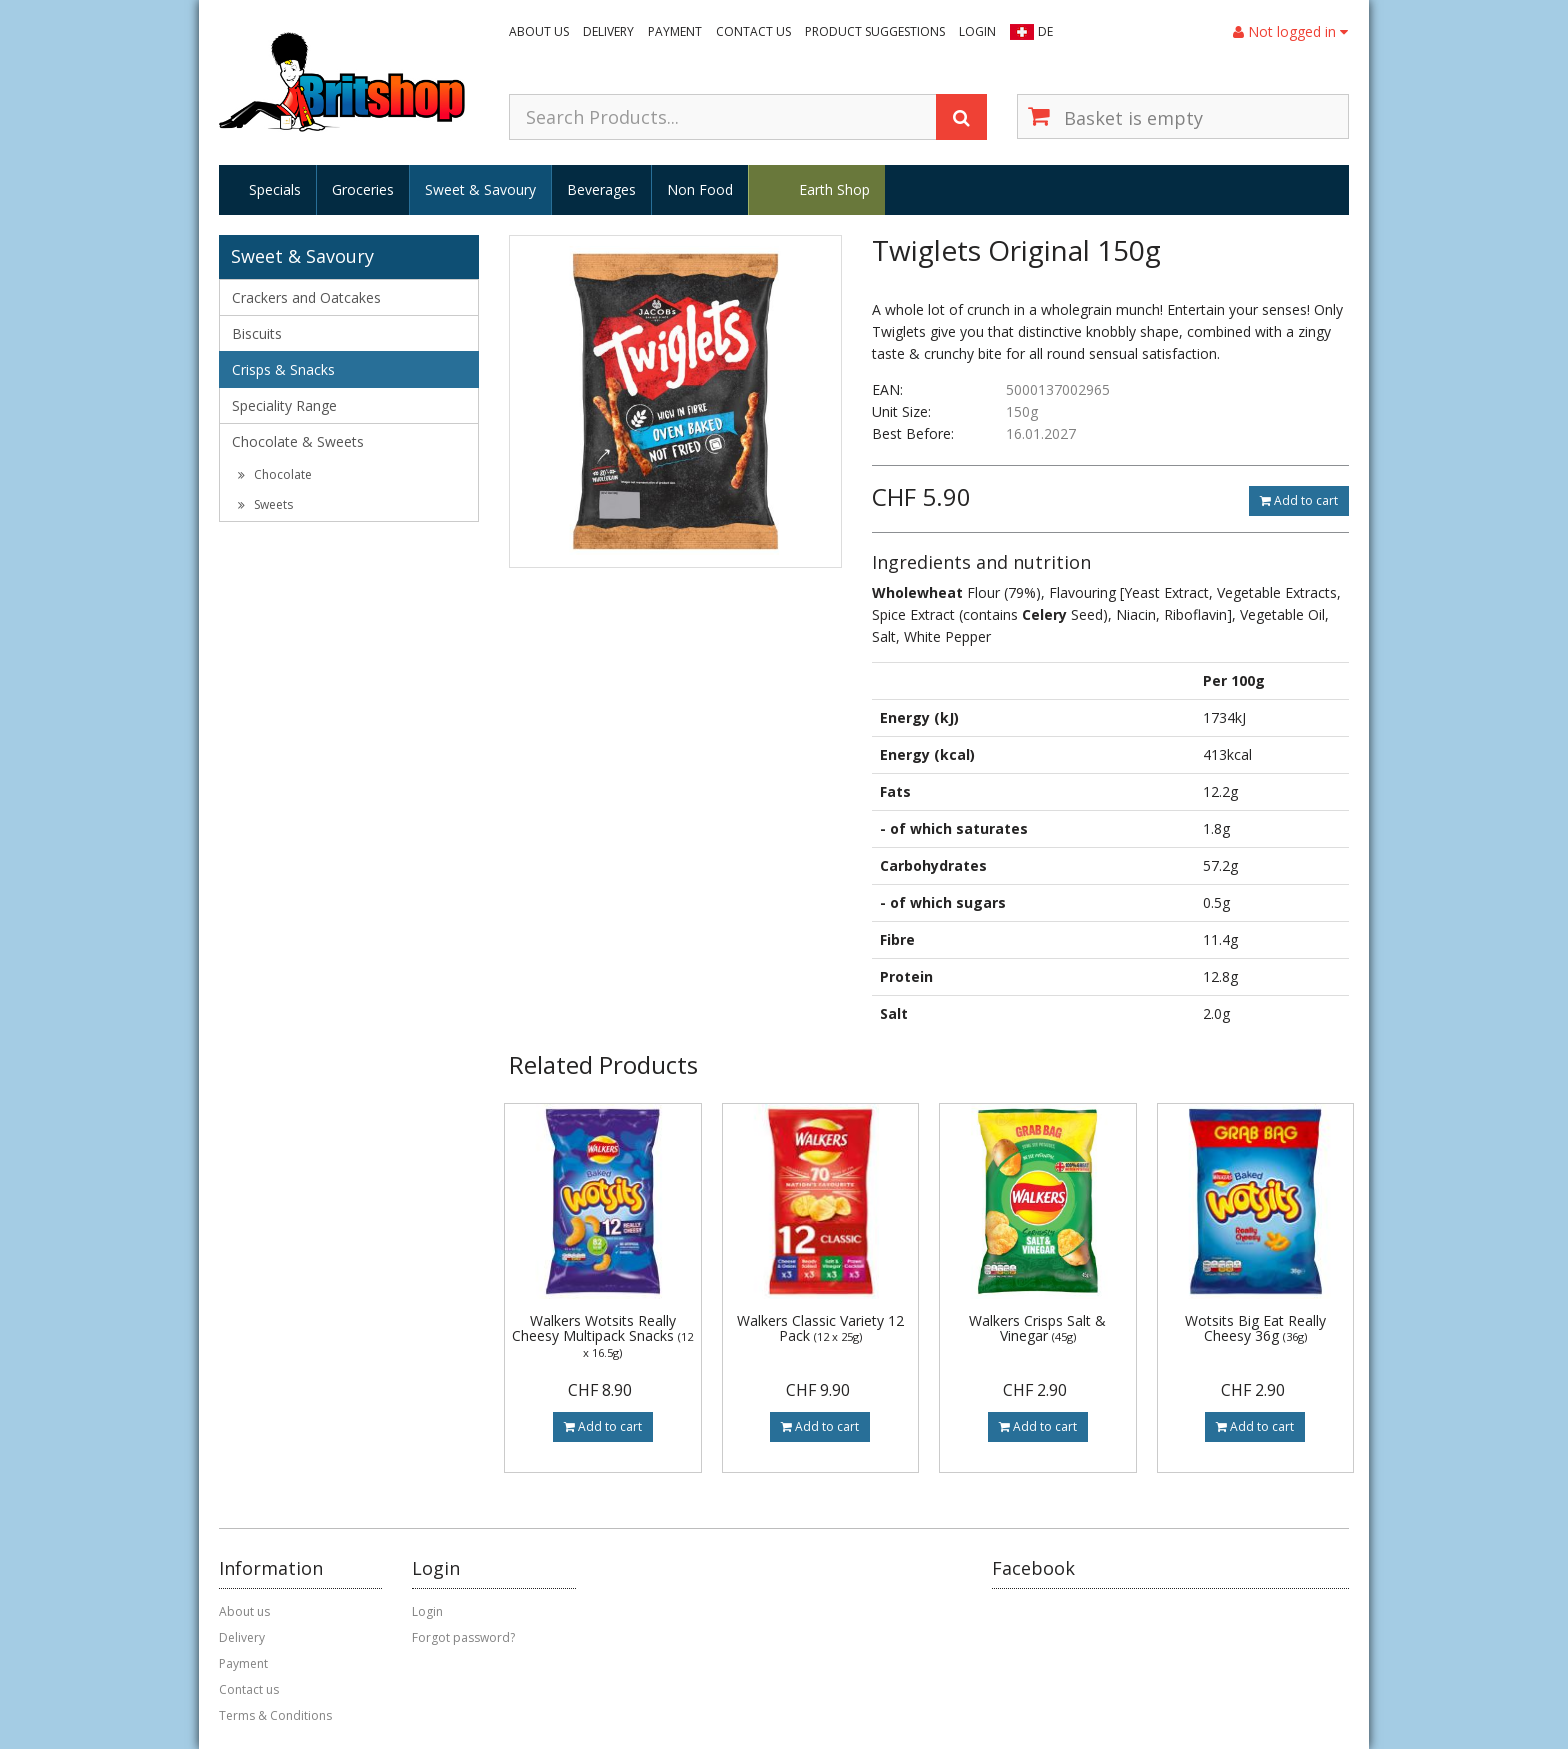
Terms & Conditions (275, 1715)
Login (977, 31)
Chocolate (275, 474)
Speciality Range (284, 405)
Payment (675, 31)
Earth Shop (834, 189)
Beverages (601, 189)
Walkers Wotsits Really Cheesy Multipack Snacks (602, 1335)
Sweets (265, 504)
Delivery (608, 31)
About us (539, 31)
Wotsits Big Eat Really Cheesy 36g (1255, 1328)
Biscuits (257, 333)
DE (1045, 31)
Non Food (700, 189)
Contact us (753, 31)
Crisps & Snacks (283, 369)
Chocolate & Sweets (298, 441)
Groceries (363, 189)
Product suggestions (875, 31)
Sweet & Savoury (480, 189)
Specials (275, 189)
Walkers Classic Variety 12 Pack (820, 1328)
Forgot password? (463, 1637)
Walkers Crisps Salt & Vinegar (1037, 1328)
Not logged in (1290, 31)
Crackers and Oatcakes (306, 297)
